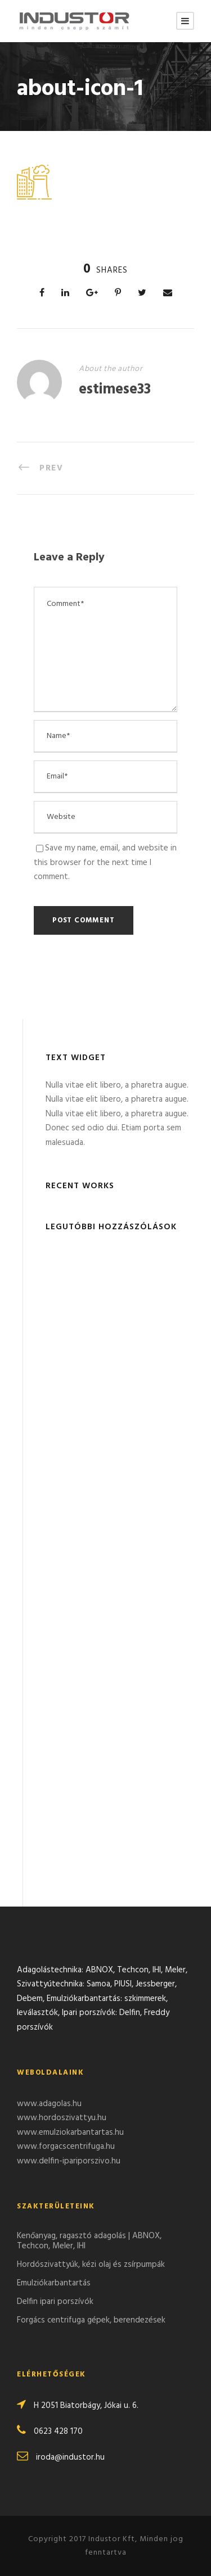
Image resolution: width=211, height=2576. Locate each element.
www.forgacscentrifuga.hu (66, 2146)
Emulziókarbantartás (54, 2283)
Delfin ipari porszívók (55, 2301)
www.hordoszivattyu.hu (61, 2118)
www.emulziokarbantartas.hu (70, 2132)
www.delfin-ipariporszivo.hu (68, 2161)
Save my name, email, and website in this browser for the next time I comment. (105, 862)
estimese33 (115, 389)
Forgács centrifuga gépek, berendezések (91, 2320)
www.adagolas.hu (49, 2104)
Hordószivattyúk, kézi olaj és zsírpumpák (91, 2264)
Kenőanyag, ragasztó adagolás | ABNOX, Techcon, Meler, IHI (89, 2241)
